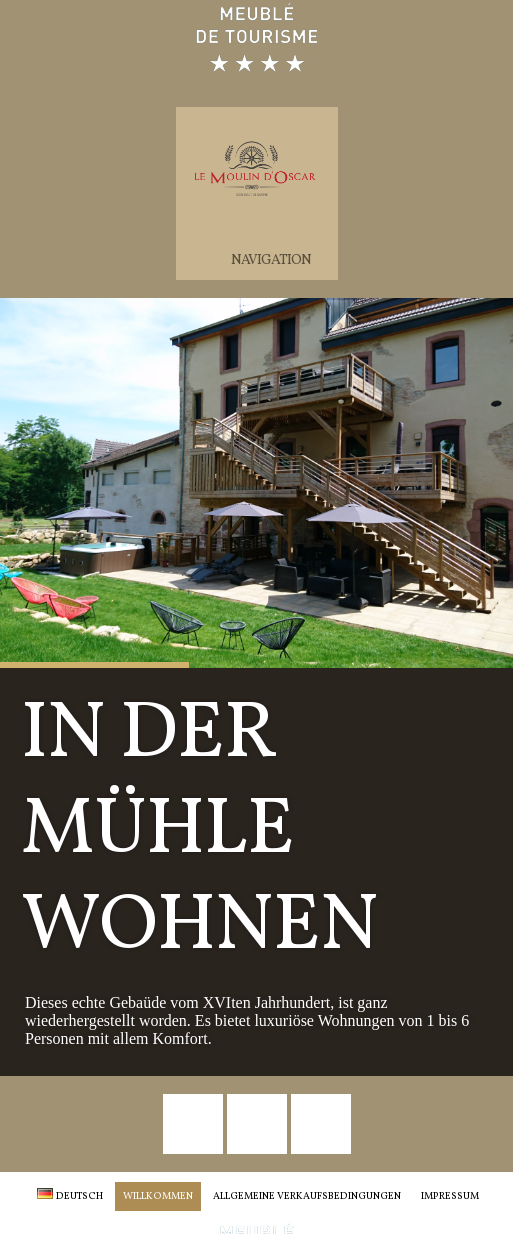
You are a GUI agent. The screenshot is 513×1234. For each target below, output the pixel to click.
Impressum (450, 1196)
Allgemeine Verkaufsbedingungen (307, 1196)
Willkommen (158, 1196)
